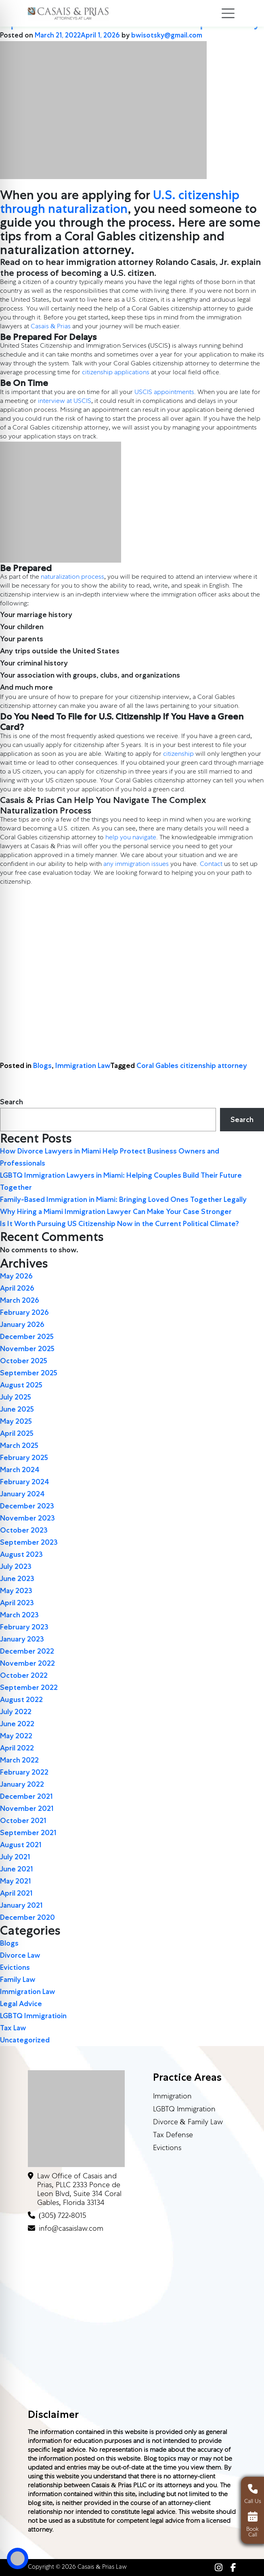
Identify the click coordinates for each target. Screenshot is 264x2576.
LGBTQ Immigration (184, 2109)
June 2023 (17, 1578)
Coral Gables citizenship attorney (191, 1065)
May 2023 (16, 1590)
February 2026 (24, 1312)
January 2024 (22, 1493)
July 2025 (15, 1397)
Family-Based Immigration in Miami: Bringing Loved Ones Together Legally (123, 1199)
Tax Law (13, 2027)
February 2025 (24, 1457)
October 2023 (24, 1530)
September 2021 (28, 1832)
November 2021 (27, 1808)
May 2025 (16, 1421)
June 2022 (17, 1723)
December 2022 (27, 1651)
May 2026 (16, 1276)
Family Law (18, 1979)
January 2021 (21, 1905)
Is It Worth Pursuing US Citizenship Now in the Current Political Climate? (119, 1223)
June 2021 (16, 1869)
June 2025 (17, 1409)
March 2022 (19, 1760)
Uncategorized (25, 2040)
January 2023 (22, 1639)
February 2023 (24, 1627)
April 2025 (17, 1433)
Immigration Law (82, 1065)
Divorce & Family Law (188, 2122)
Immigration (172, 2096)
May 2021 (15, 1881)
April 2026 (17, 1288)
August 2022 (21, 1699)
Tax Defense (173, 2135)
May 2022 (16, 1735)
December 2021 (26, 1796)
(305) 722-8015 (62, 2216)
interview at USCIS (64, 401)
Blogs (42, 1065)
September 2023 (29, 1542)
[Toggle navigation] (228, 13)
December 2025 (27, 1336)
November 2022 (27, 1663)
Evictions (15, 1967)
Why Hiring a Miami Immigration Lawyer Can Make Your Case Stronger (116, 1211)
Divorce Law (20, 1955)
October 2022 (24, 1675)
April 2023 (17, 1602)
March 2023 (19, 1614)
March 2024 (20, 1469)
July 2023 (15, 1566)
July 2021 (15, 1856)
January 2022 (22, 1784)
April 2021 (16, 1893)
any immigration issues (136, 864)
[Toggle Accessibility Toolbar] (17, 2558)
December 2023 (27, 1506)
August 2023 (21, 1554)
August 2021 (21, 1844)
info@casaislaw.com (71, 2229)
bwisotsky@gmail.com (166, 35)
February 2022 (24, 1772)
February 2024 (24, 1481)
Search (11, 1101)
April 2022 (17, 1748)
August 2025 (21, 1385)
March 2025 (19, 1445)
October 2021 (23, 1820)
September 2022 (29, 1687)
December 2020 (27, 1917)
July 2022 (15, 1711)
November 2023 (27, 1518)
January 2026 (22, 1324)
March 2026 (19, 1300)
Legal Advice (21, 2003)
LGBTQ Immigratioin (33, 2015)
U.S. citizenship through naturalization (119, 202)
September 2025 (28, 1372)
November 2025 (27, 1348)
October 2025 (23, 1360)
